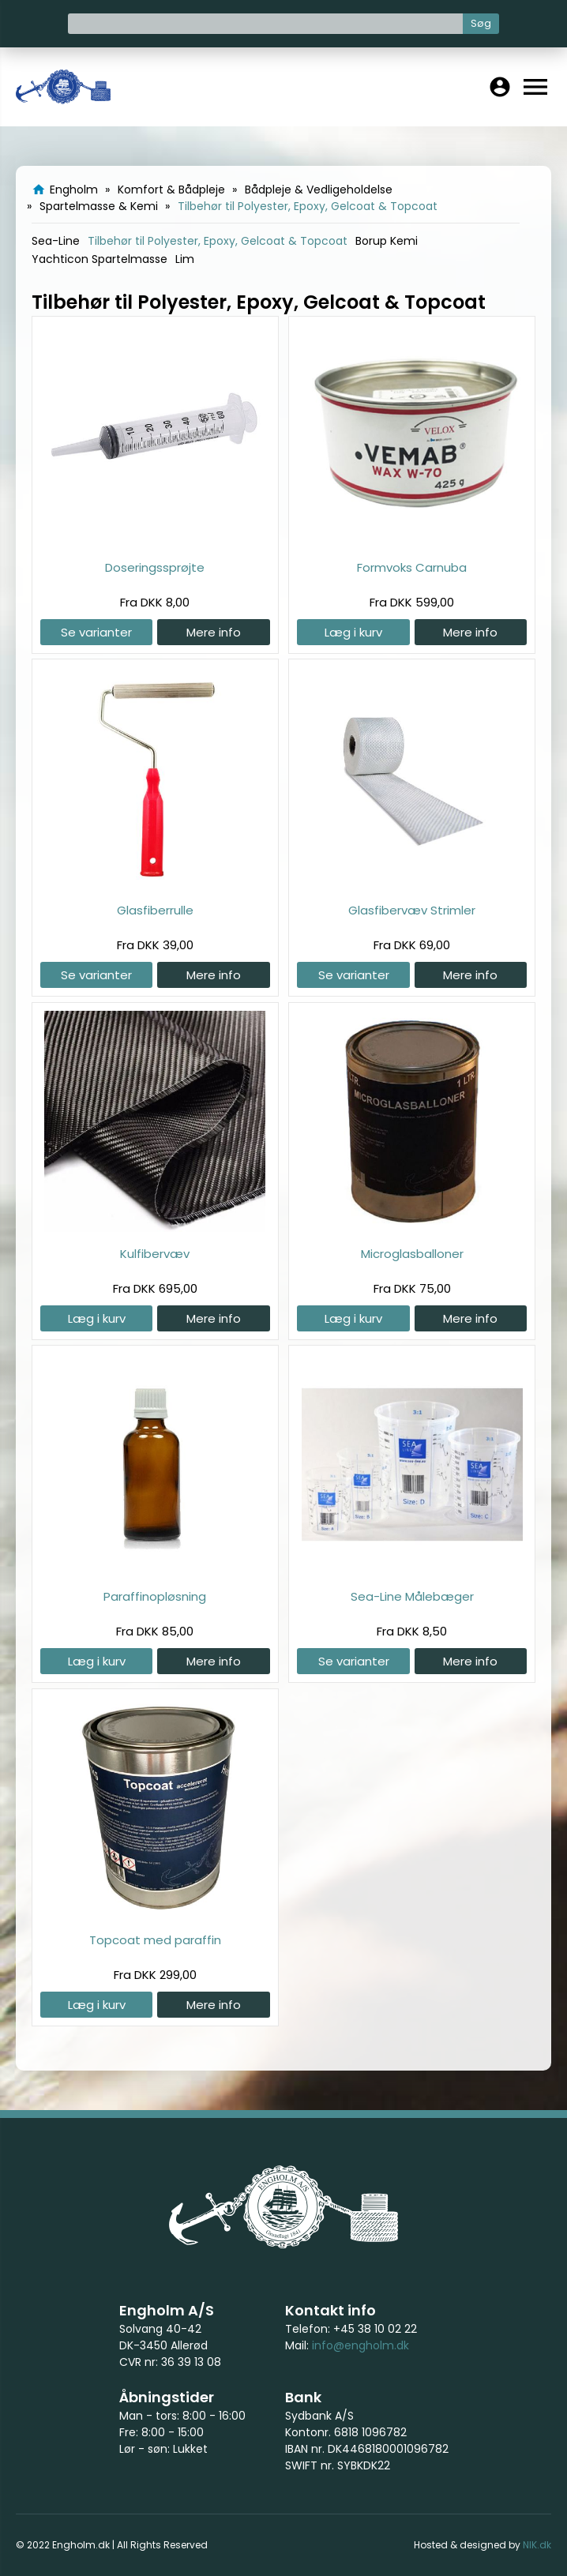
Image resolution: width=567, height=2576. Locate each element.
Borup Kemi (386, 241)
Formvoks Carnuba (412, 567)
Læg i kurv (353, 632)
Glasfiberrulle (155, 910)
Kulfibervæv (155, 1253)
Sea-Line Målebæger (412, 1596)
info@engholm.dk (360, 2345)
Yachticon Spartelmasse (99, 259)
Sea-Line (56, 241)
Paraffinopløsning (154, 1596)
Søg (481, 23)
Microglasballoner (412, 1253)
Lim (184, 259)
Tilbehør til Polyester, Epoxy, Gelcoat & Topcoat (217, 241)
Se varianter (96, 632)
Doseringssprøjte (155, 567)
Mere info (213, 632)
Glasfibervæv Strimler (411, 910)
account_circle (500, 87)
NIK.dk (537, 2545)
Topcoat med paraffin (155, 1940)
